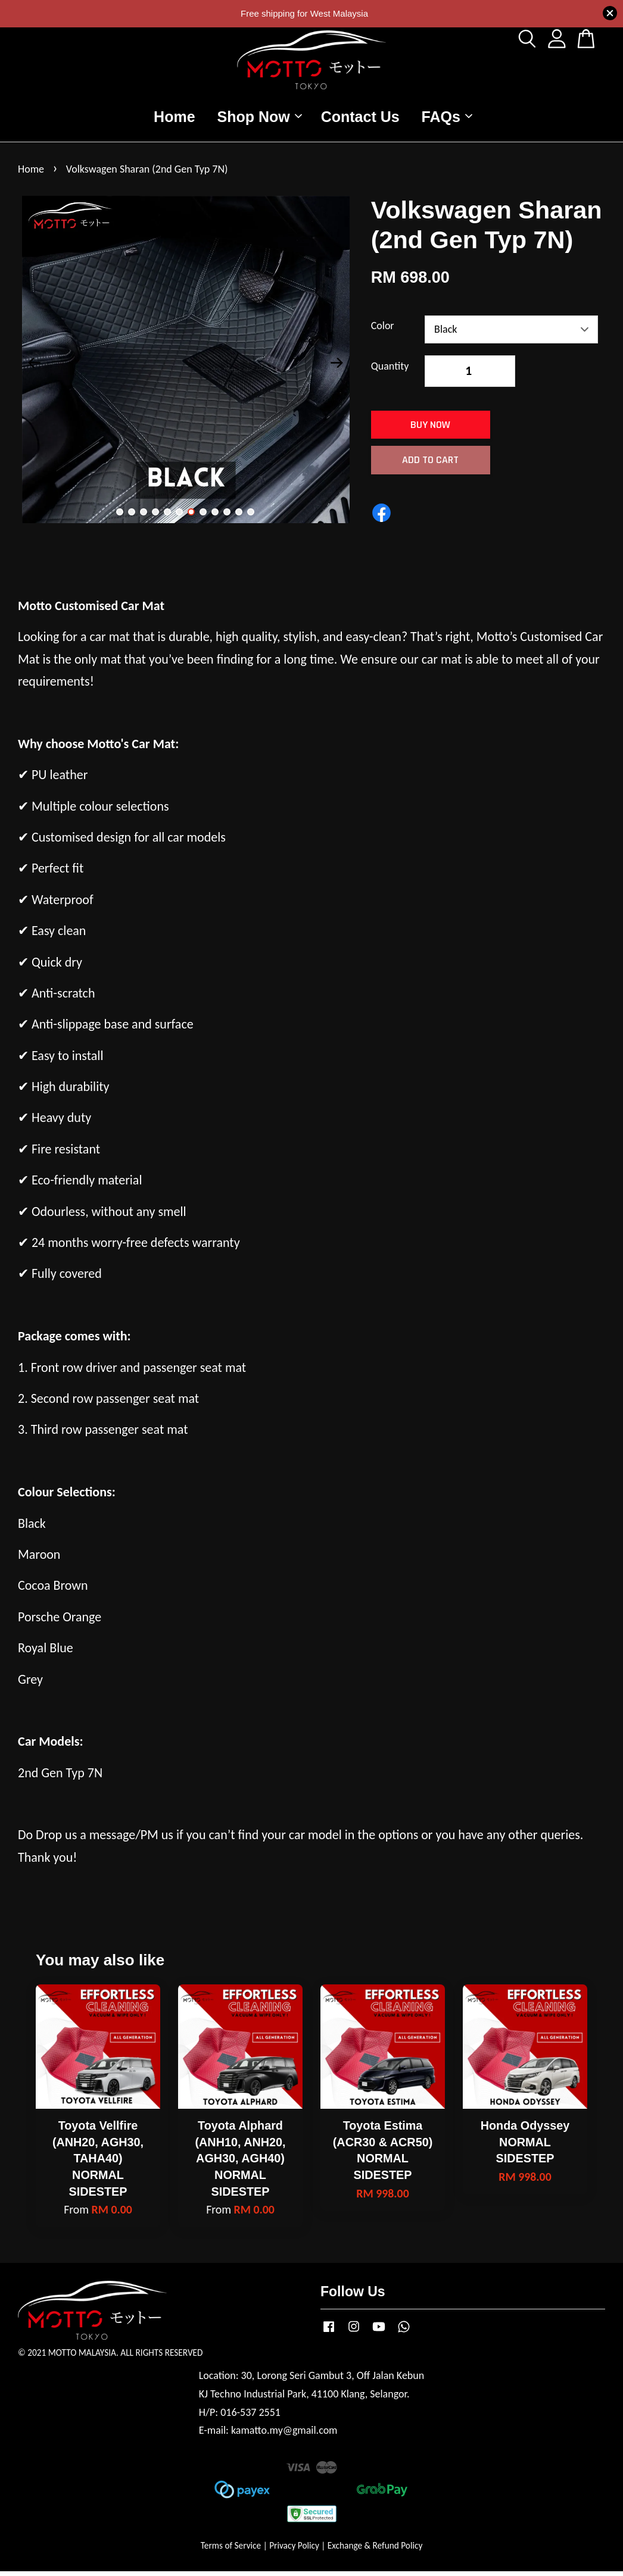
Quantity (390, 371)
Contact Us (360, 119)
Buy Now (430, 430)
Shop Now (259, 119)
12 (250, 517)
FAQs (447, 119)
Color (382, 330)
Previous (34, 368)
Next (337, 368)
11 (238, 517)
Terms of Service (231, 2550)
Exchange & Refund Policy (375, 2550)
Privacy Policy (294, 2550)
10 (226, 517)
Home (174, 119)
